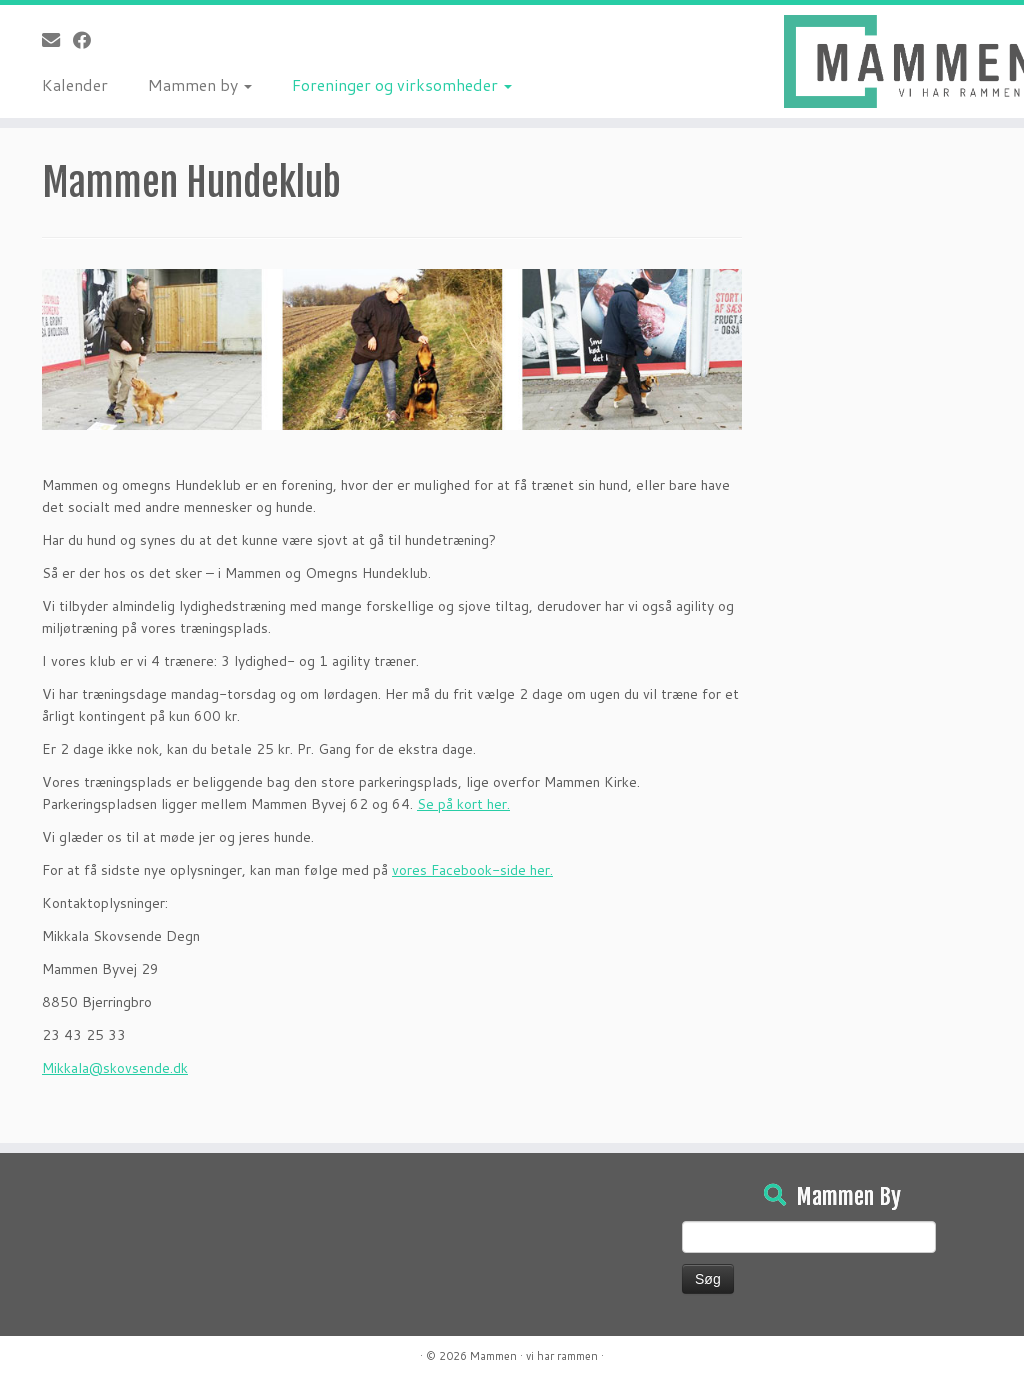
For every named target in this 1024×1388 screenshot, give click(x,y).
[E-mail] (57, 40)
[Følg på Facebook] (88, 40)
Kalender (75, 84)
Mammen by (200, 84)
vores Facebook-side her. (472, 870)
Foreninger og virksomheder (402, 84)
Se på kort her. (463, 804)
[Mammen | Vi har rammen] (904, 61)
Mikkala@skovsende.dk (115, 1068)
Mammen (493, 1356)
